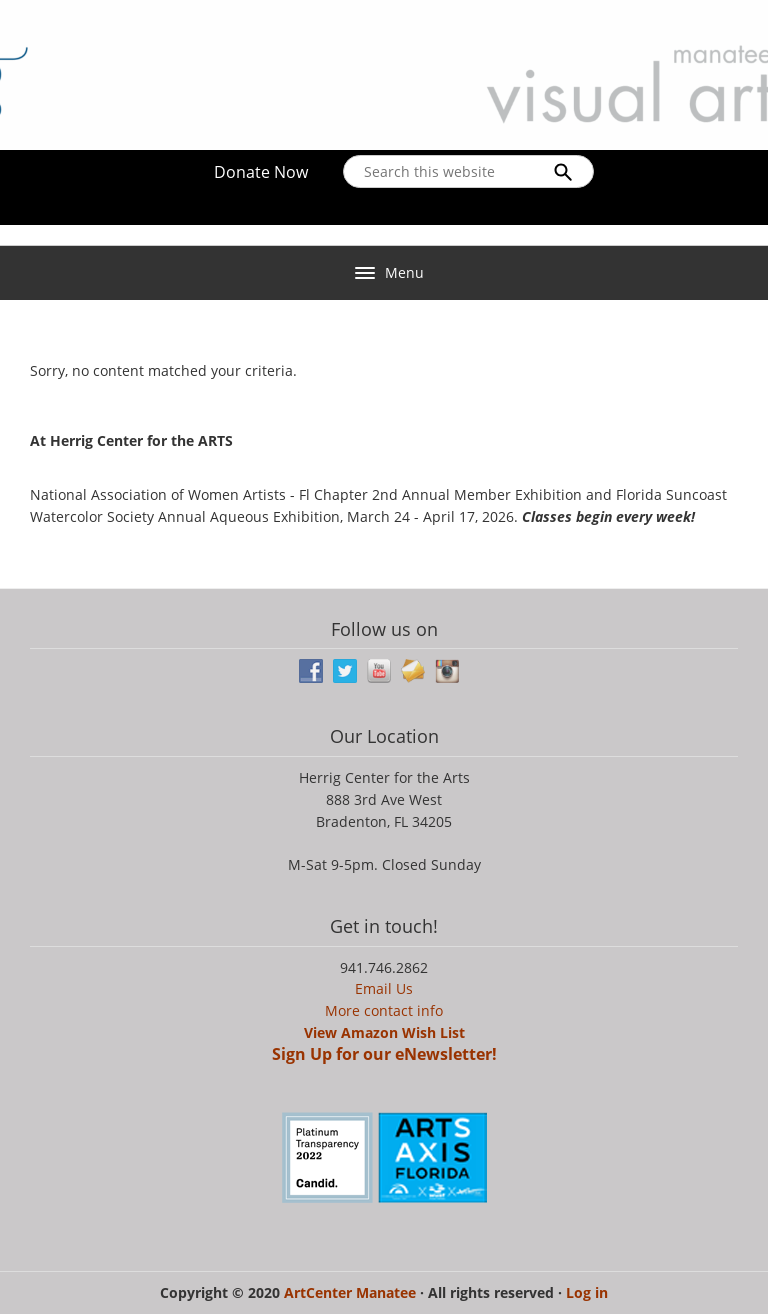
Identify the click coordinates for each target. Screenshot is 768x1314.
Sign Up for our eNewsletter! (384, 1054)
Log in (587, 1292)
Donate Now (261, 172)
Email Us (384, 988)
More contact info (384, 1010)
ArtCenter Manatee (352, 1292)
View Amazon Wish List (384, 1032)
